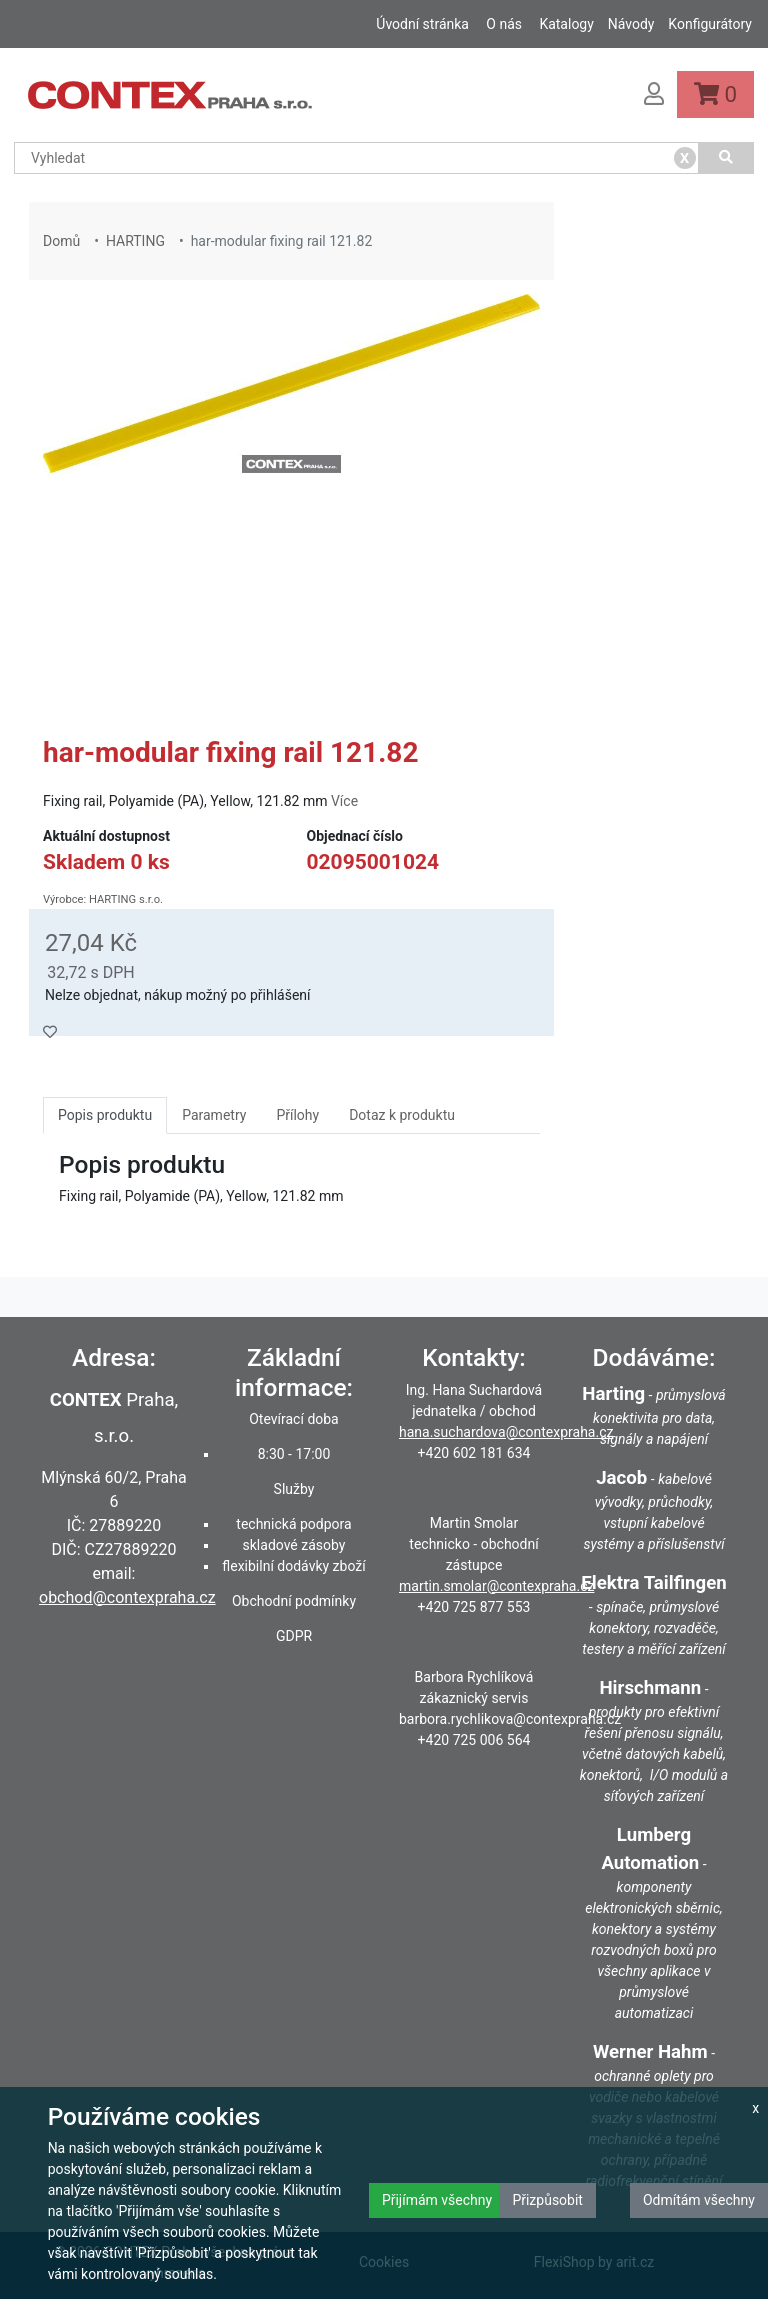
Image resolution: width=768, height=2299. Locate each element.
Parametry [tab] (214, 1115)
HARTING (135, 241)
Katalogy (566, 24)
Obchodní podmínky (294, 1601)
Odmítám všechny (699, 2200)
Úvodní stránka (422, 24)
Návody (631, 24)
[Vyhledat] (727, 158)
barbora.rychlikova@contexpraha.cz (510, 1719)
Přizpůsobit (547, 2200)
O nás (504, 24)
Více (344, 801)
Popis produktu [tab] (105, 1115)
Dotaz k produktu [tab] (402, 1115)
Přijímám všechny (437, 2200)
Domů (61, 241)
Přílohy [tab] (297, 1115)
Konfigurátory (710, 24)
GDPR (294, 1636)
